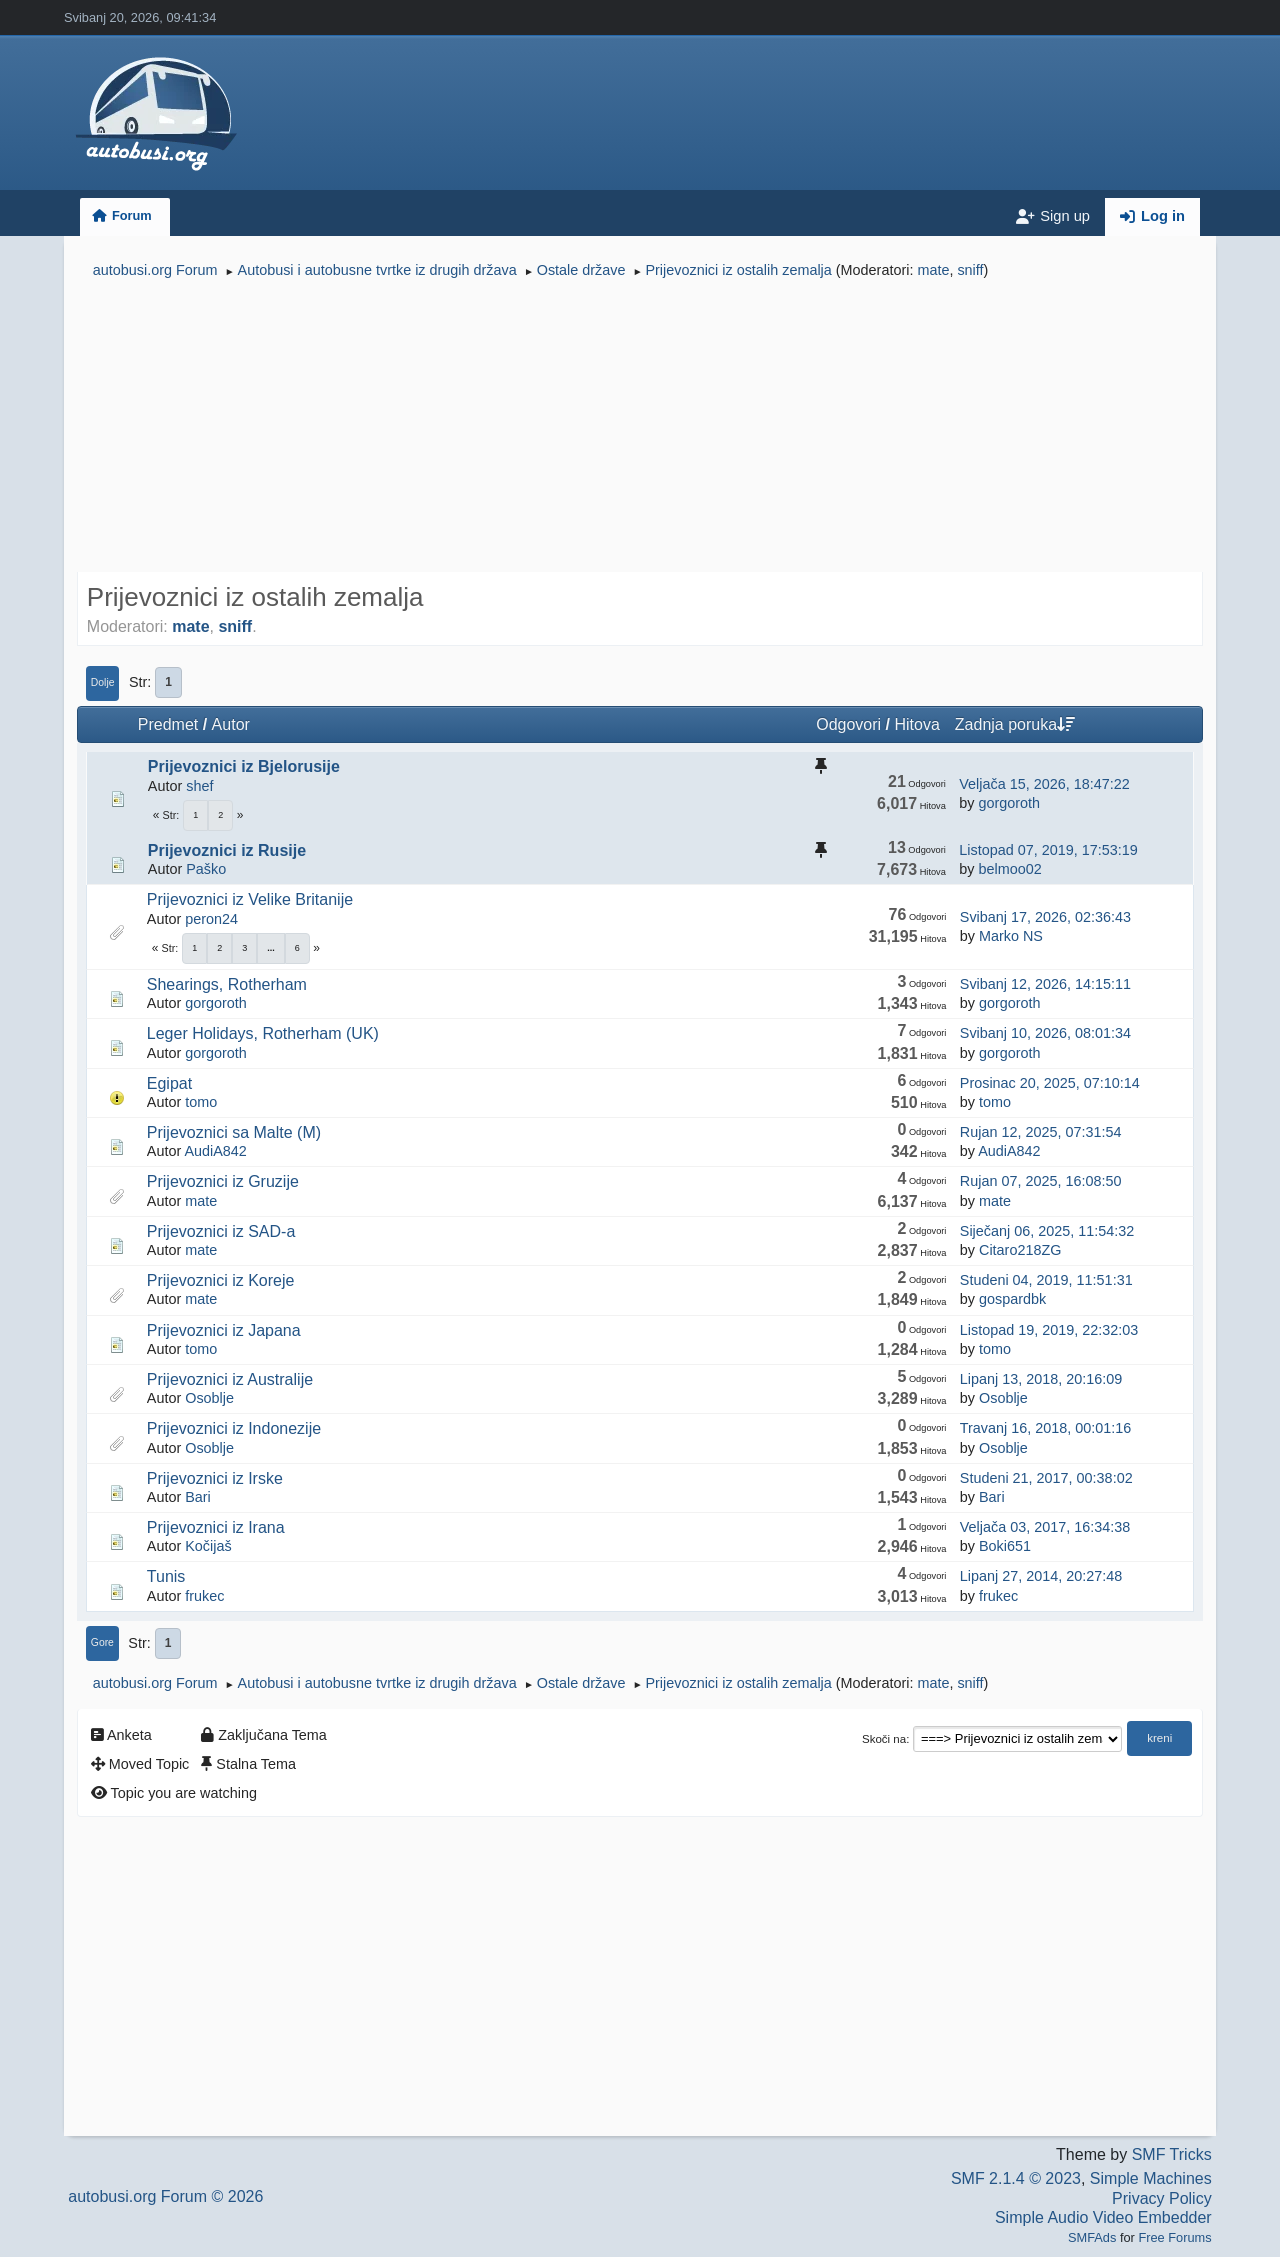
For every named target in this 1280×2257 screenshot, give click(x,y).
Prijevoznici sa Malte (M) (234, 1132)
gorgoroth (1009, 803)
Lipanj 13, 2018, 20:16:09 (1041, 1379)
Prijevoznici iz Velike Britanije (250, 899)
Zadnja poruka (1015, 724)
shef (199, 786)
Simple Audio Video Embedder (1103, 2217)
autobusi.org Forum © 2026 (165, 2196)
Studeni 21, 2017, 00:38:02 (1046, 1478)
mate (933, 270)
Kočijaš (208, 1546)
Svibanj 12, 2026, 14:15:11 (1045, 984)
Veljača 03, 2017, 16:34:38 (1045, 1527)
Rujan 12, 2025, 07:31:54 (1041, 1132)
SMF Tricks (1172, 2154)
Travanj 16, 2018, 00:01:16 (1045, 1428)
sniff (970, 270)
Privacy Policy (1162, 2198)
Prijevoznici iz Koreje (221, 1280)
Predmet (168, 724)
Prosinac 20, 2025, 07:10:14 (1050, 1083)
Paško (206, 869)
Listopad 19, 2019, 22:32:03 (1049, 1330)
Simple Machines (1151, 2178)
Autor (231, 724)
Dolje (103, 682)
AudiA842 (215, 1151)
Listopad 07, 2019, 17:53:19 (1048, 850)
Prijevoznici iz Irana (216, 1527)
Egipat (169, 1083)
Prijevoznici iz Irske (215, 1478)
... (271, 948)
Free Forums (1174, 2237)
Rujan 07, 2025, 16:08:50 (1041, 1181)
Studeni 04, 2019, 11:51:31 (1046, 1280)
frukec (204, 1596)
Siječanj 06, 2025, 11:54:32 (1047, 1231)
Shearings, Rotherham (227, 984)
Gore (102, 1642)
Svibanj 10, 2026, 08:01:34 (1045, 1033)
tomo (201, 1102)
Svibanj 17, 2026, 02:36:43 (1045, 917)
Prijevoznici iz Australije (230, 1379)
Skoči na (884, 1739)
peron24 (211, 919)
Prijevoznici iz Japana (224, 1330)
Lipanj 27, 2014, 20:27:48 (1041, 1576)
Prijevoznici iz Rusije (227, 850)
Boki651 (1005, 1546)
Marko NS (1011, 936)
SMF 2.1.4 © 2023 (1016, 2178)
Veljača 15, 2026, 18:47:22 (1044, 784)
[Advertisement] (640, 428)
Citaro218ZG (1020, 1250)
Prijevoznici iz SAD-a (221, 1231)
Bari (198, 1497)
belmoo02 (1009, 869)
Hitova (916, 724)
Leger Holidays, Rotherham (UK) (263, 1033)
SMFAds (1092, 2237)
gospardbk (1012, 1299)
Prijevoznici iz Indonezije (234, 1428)
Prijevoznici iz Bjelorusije (244, 766)
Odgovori (848, 724)
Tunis (166, 1576)
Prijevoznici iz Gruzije (223, 1181)
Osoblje (209, 1398)
